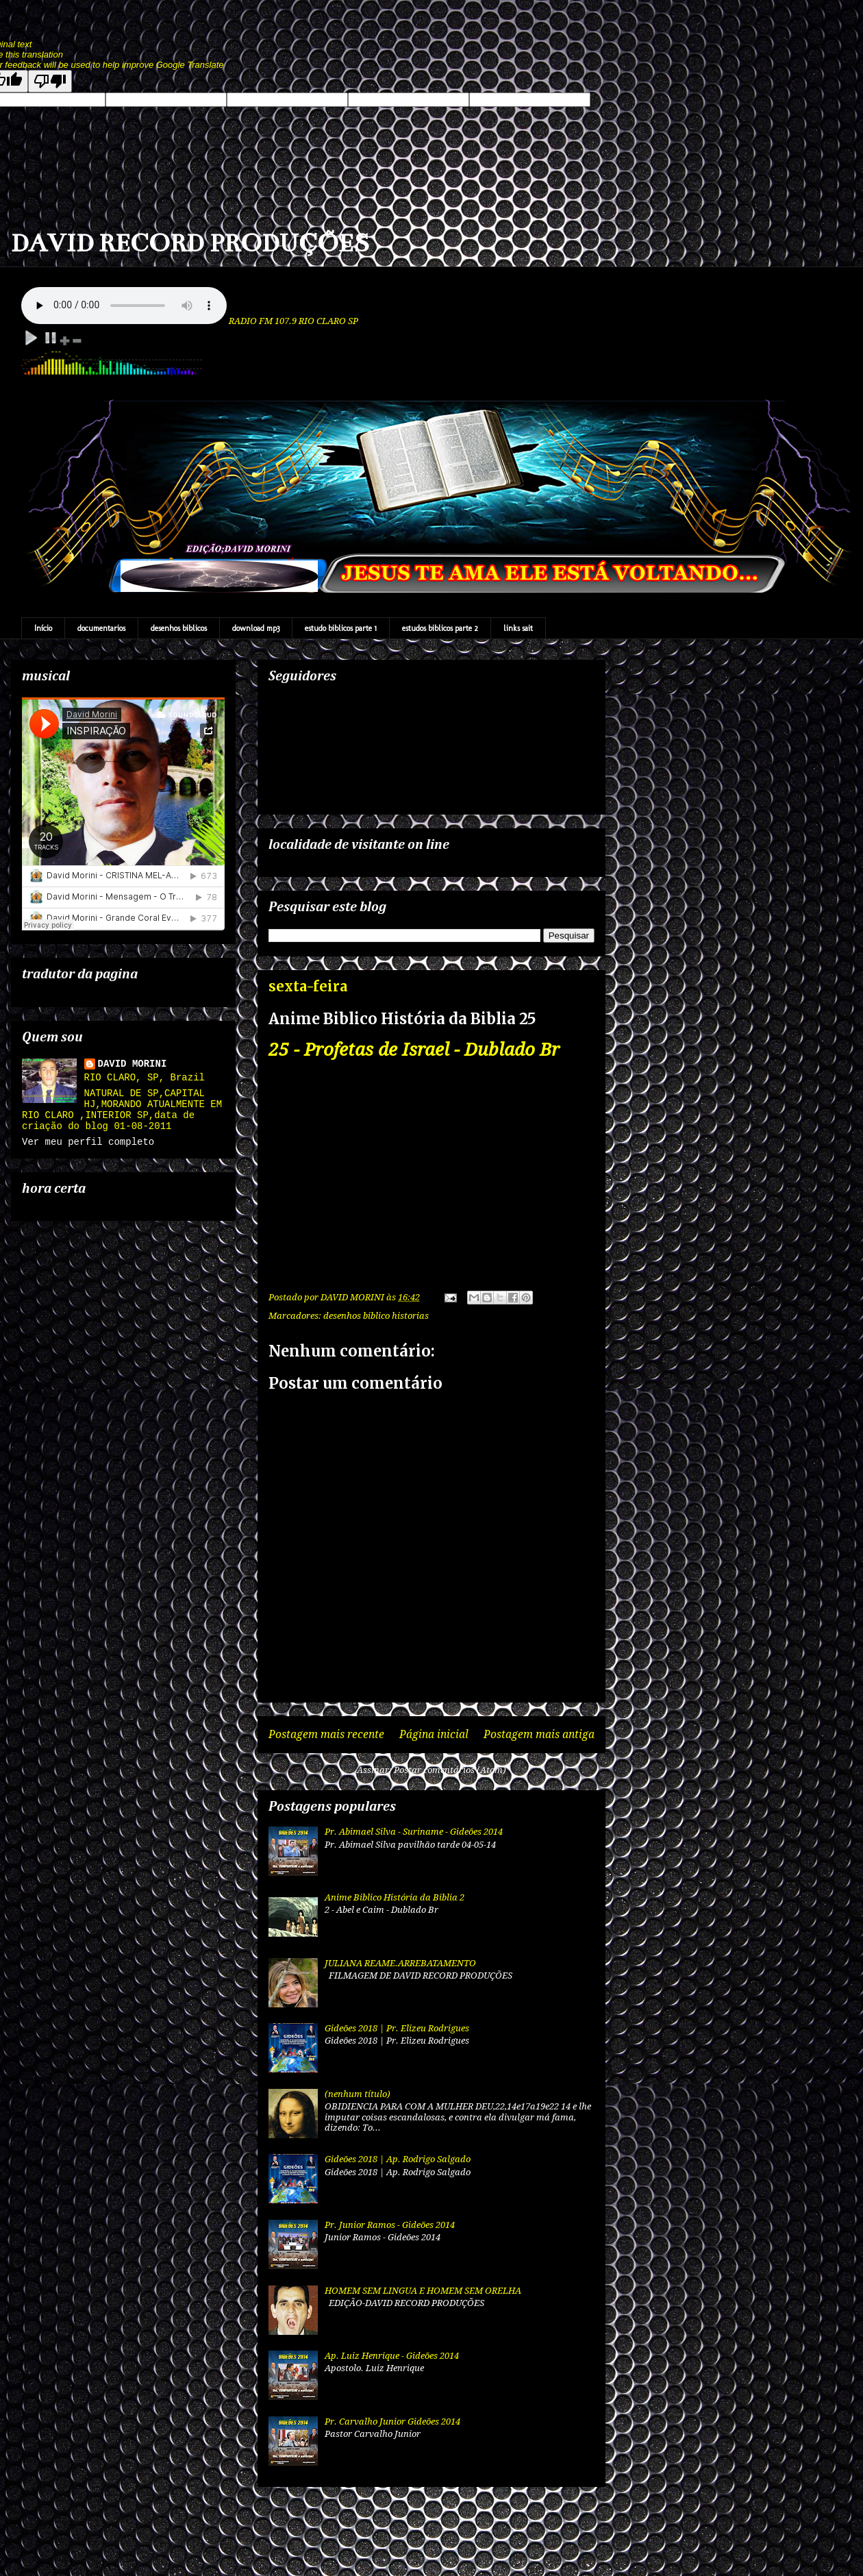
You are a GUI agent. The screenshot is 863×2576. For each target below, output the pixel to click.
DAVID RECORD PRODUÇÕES (190, 243)
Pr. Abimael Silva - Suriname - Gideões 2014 (414, 1831)
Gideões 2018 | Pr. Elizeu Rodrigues (397, 2028)
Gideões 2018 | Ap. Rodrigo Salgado (398, 2159)
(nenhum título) (357, 2094)
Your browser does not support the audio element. (124, 305)
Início (43, 628)
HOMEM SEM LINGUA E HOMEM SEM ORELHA (423, 2291)
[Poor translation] (50, 81)
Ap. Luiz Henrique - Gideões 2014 (392, 2356)
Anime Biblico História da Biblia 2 (394, 1897)
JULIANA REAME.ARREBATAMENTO (400, 1963)
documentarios (101, 628)
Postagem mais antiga (539, 1734)
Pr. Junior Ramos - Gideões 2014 (390, 2225)
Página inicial (433, 1734)
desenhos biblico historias (376, 1316)
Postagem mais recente (326, 1734)
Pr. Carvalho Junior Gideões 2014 (392, 2421)
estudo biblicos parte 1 (341, 628)
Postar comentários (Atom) (450, 1770)
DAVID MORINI (132, 1063)
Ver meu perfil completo (88, 1142)
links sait (518, 628)
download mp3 (255, 628)
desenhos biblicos (179, 628)
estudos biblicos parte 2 (440, 628)
